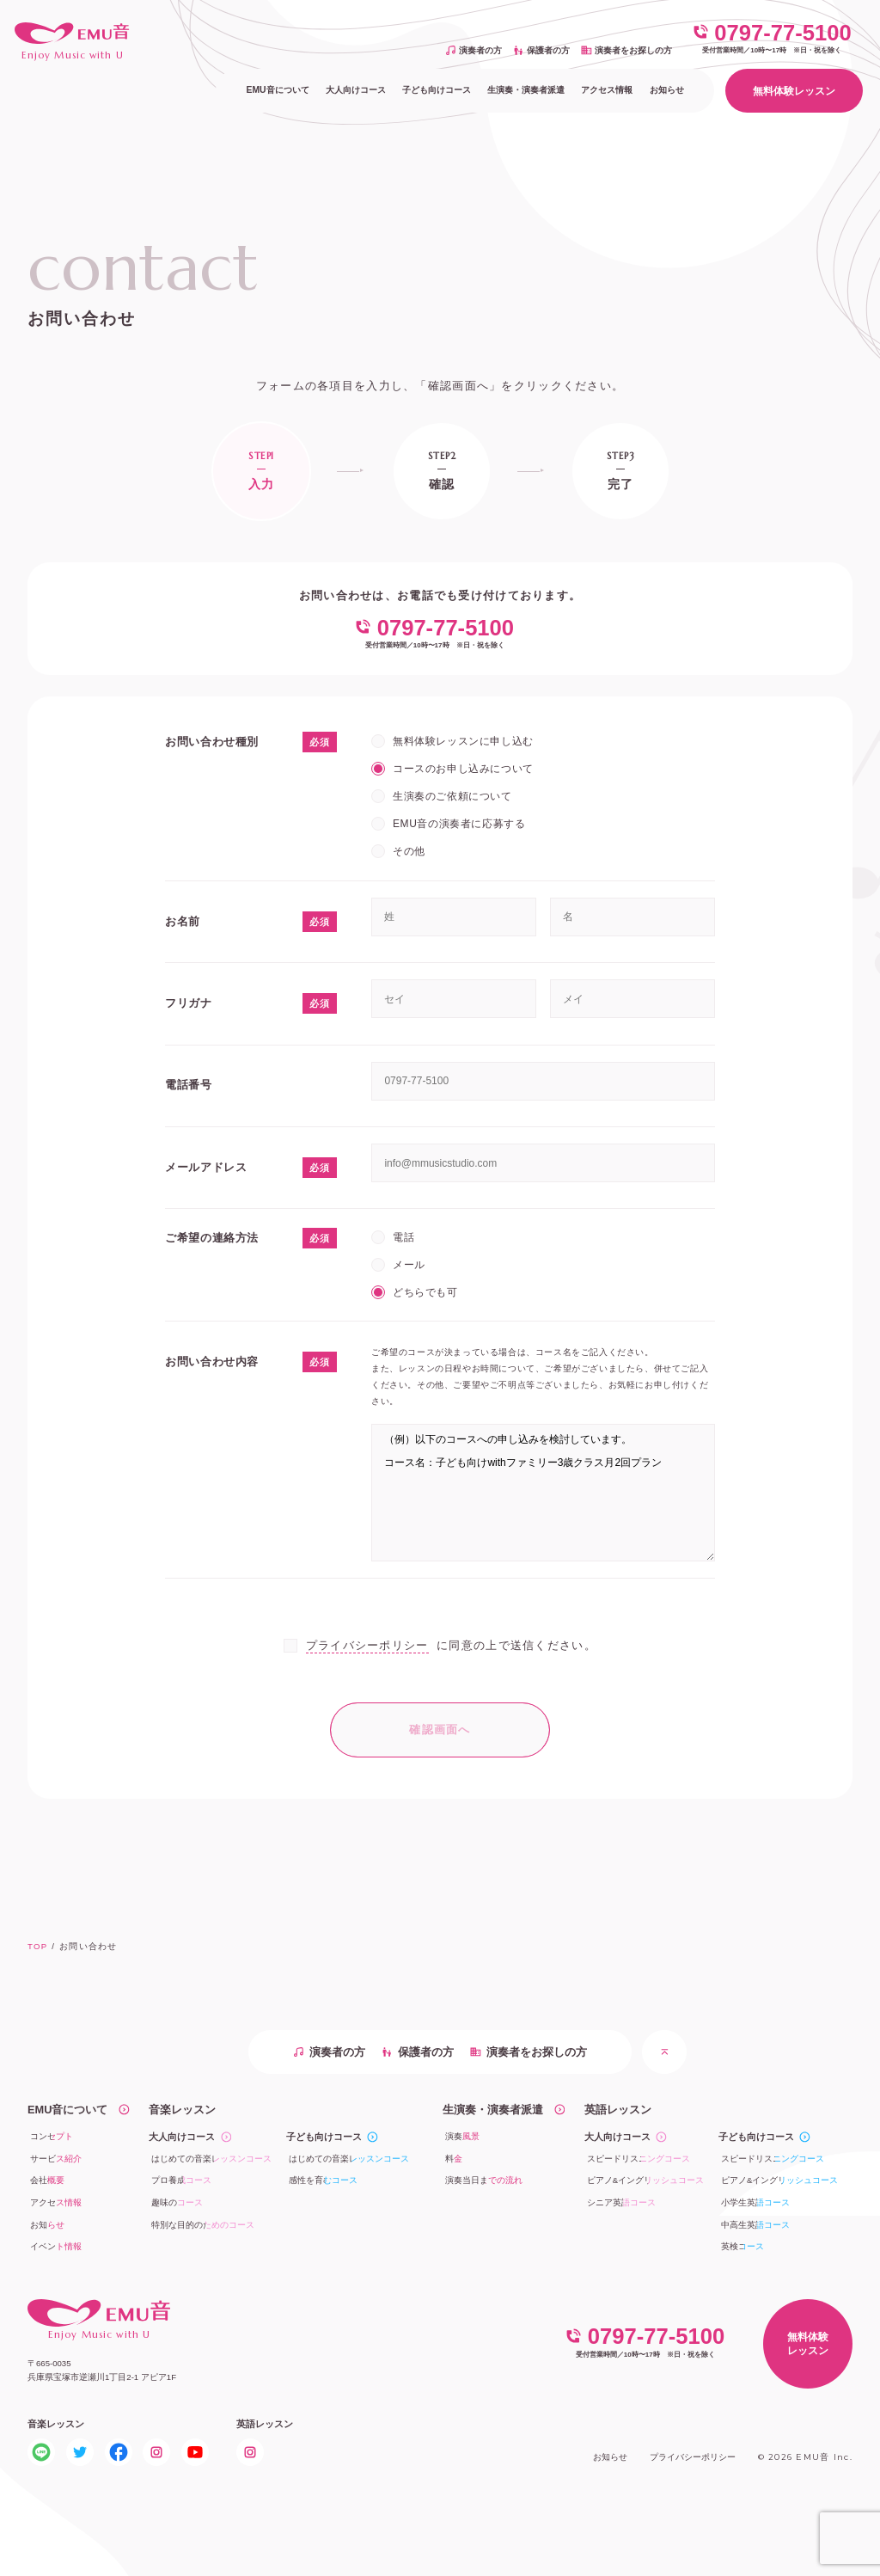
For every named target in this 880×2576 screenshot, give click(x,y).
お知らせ (610, 2457)
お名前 (182, 921)
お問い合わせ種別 (212, 741)
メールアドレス (206, 1167)
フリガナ (188, 1003)
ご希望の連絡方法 (212, 1237)
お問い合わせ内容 (212, 1361)
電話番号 (188, 1084)
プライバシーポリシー (367, 1645)
